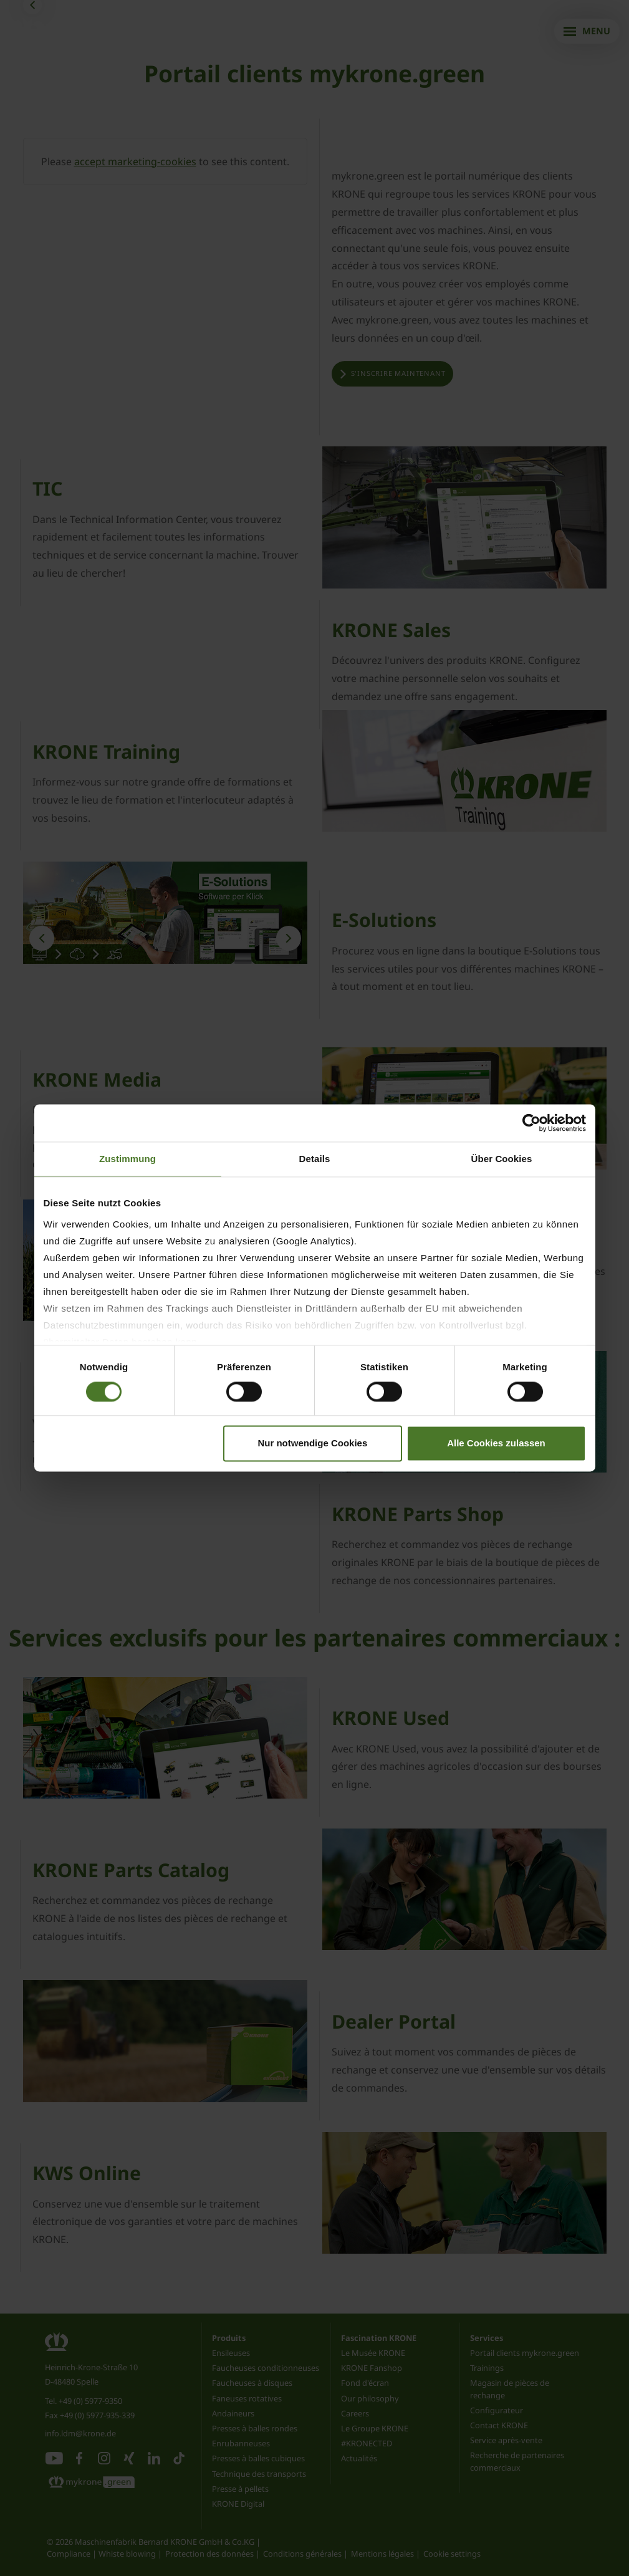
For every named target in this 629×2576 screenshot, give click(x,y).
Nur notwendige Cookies (312, 1443)
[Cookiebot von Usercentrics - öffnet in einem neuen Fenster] (531, 1122)
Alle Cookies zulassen (496, 1443)
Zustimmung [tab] (127, 1158)
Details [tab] (314, 1158)
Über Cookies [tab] (501, 1158)
